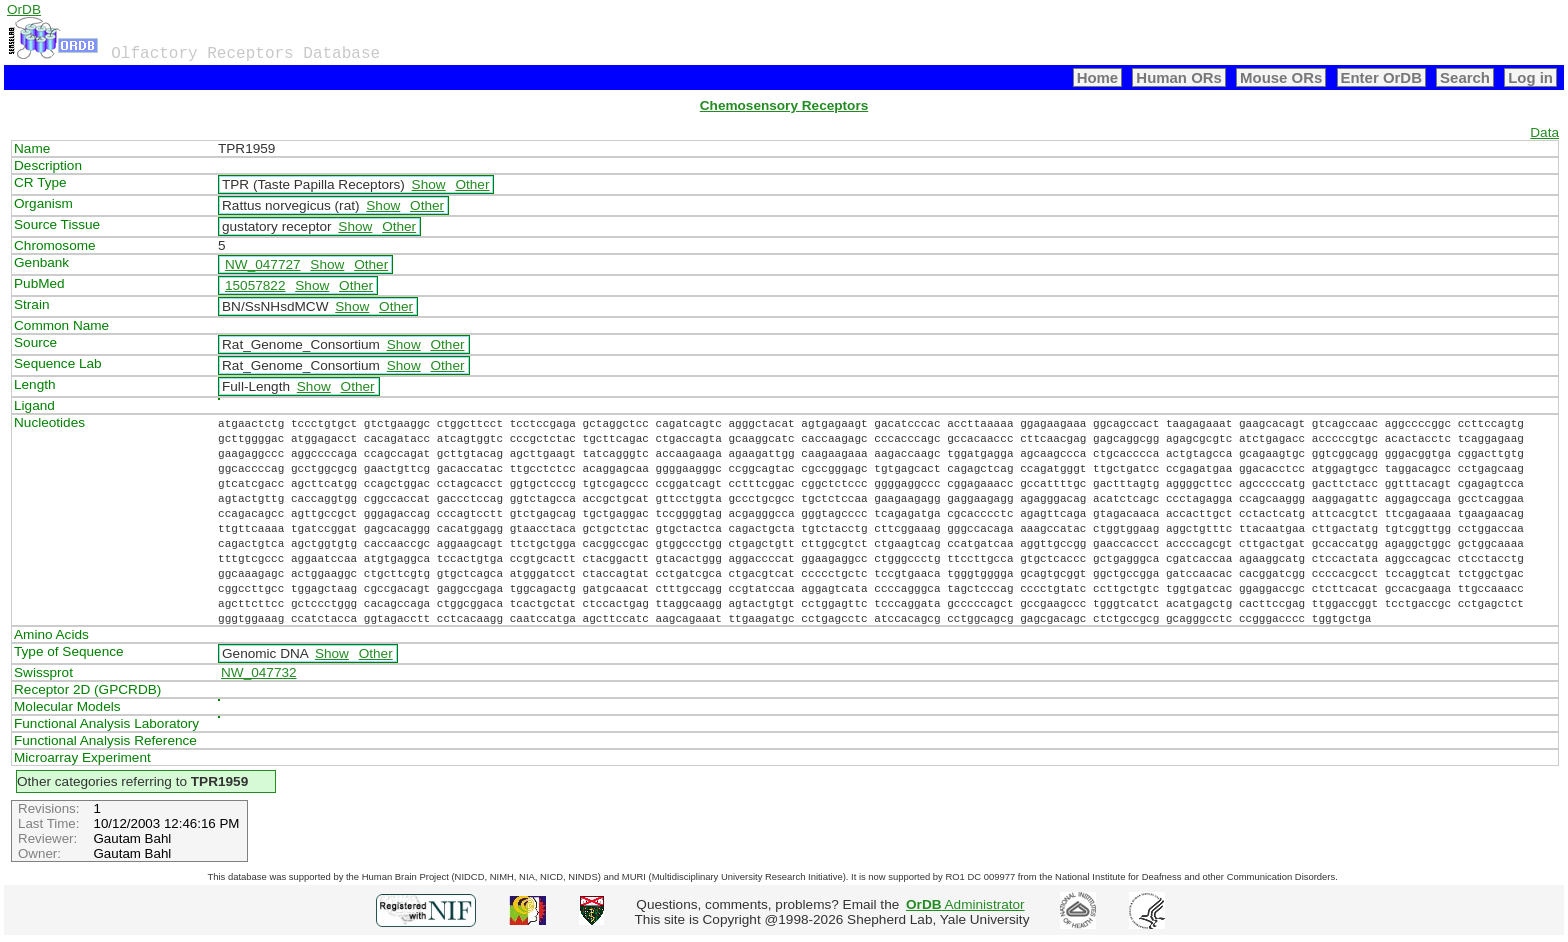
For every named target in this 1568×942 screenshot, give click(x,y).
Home (1098, 77)
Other (472, 184)
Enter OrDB (1381, 77)
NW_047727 (263, 264)
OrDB (24, 9)
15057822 (255, 285)
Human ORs (1179, 77)
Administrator (965, 904)
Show (429, 184)
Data (1544, 132)
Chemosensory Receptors (784, 105)
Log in (1530, 77)
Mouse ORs (1281, 77)
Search (1465, 77)
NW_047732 (259, 672)
